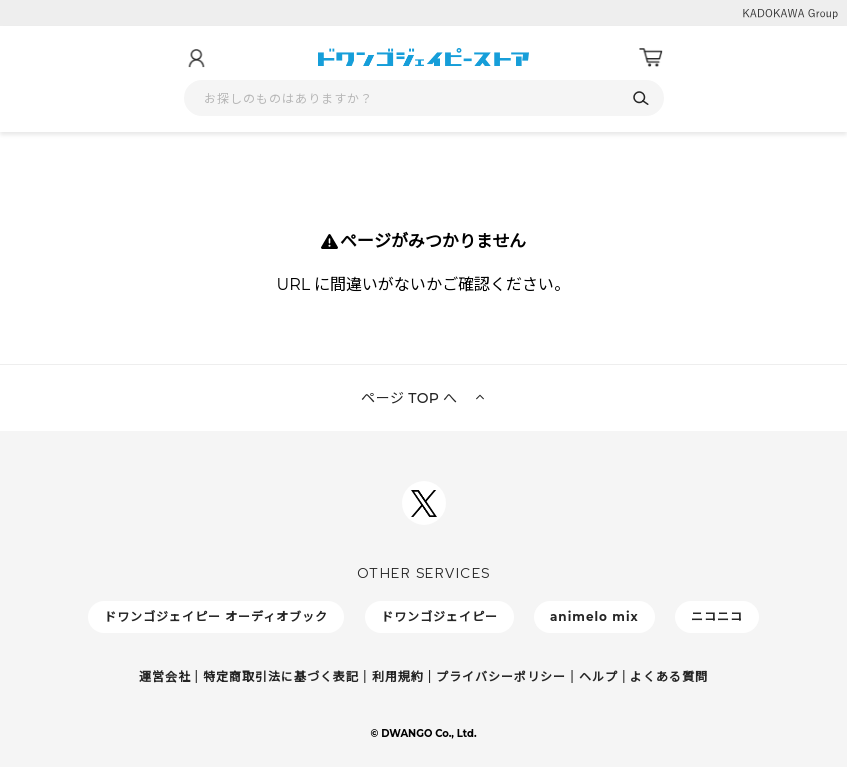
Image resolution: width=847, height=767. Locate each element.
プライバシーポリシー (501, 676)
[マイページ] (196, 58)
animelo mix (594, 616)
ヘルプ (598, 676)
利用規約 (398, 676)
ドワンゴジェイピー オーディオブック (216, 616)
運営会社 (165, 676)
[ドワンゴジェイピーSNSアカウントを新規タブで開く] (424, 503)
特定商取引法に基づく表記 (281, 676)
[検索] (641, 98)
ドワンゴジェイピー (439, 616)
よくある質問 (669, 676)
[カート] (651, 58)
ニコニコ (717, 616)
